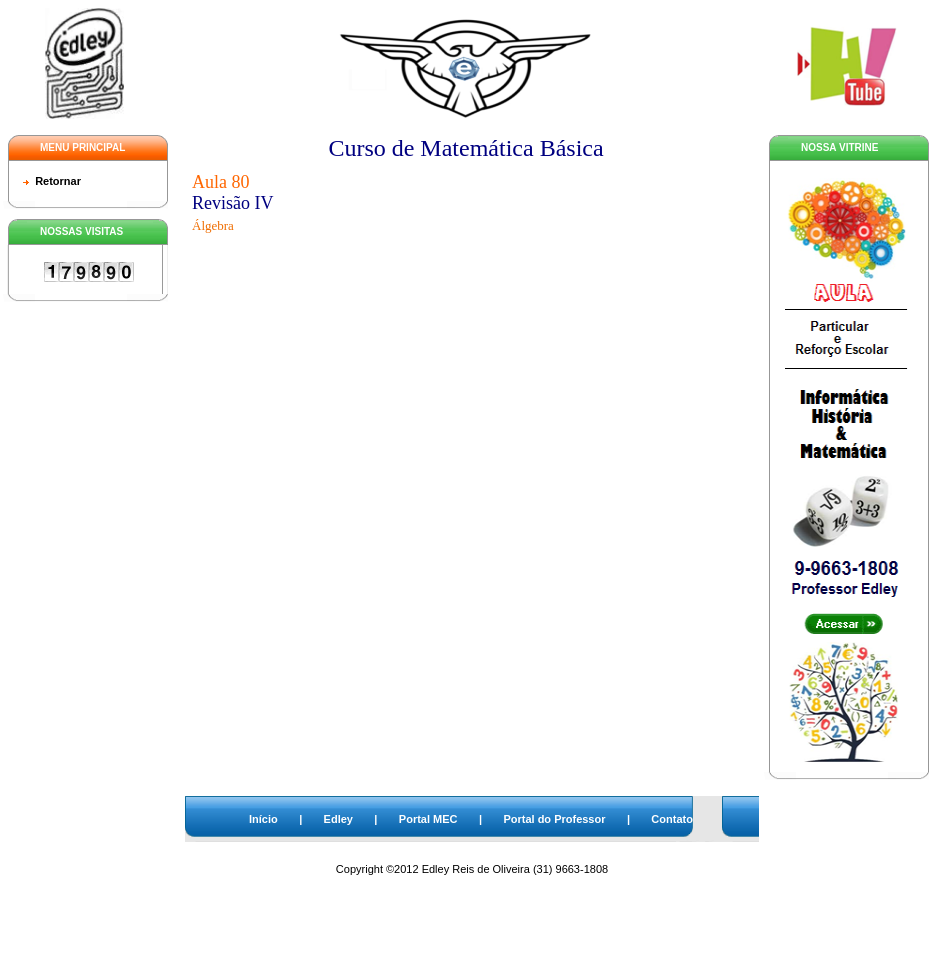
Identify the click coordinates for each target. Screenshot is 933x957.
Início (263, 819)
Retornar (58, 181)
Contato (672, 819)
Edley (338, 819)
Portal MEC (428, 819)
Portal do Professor (554, 819)
